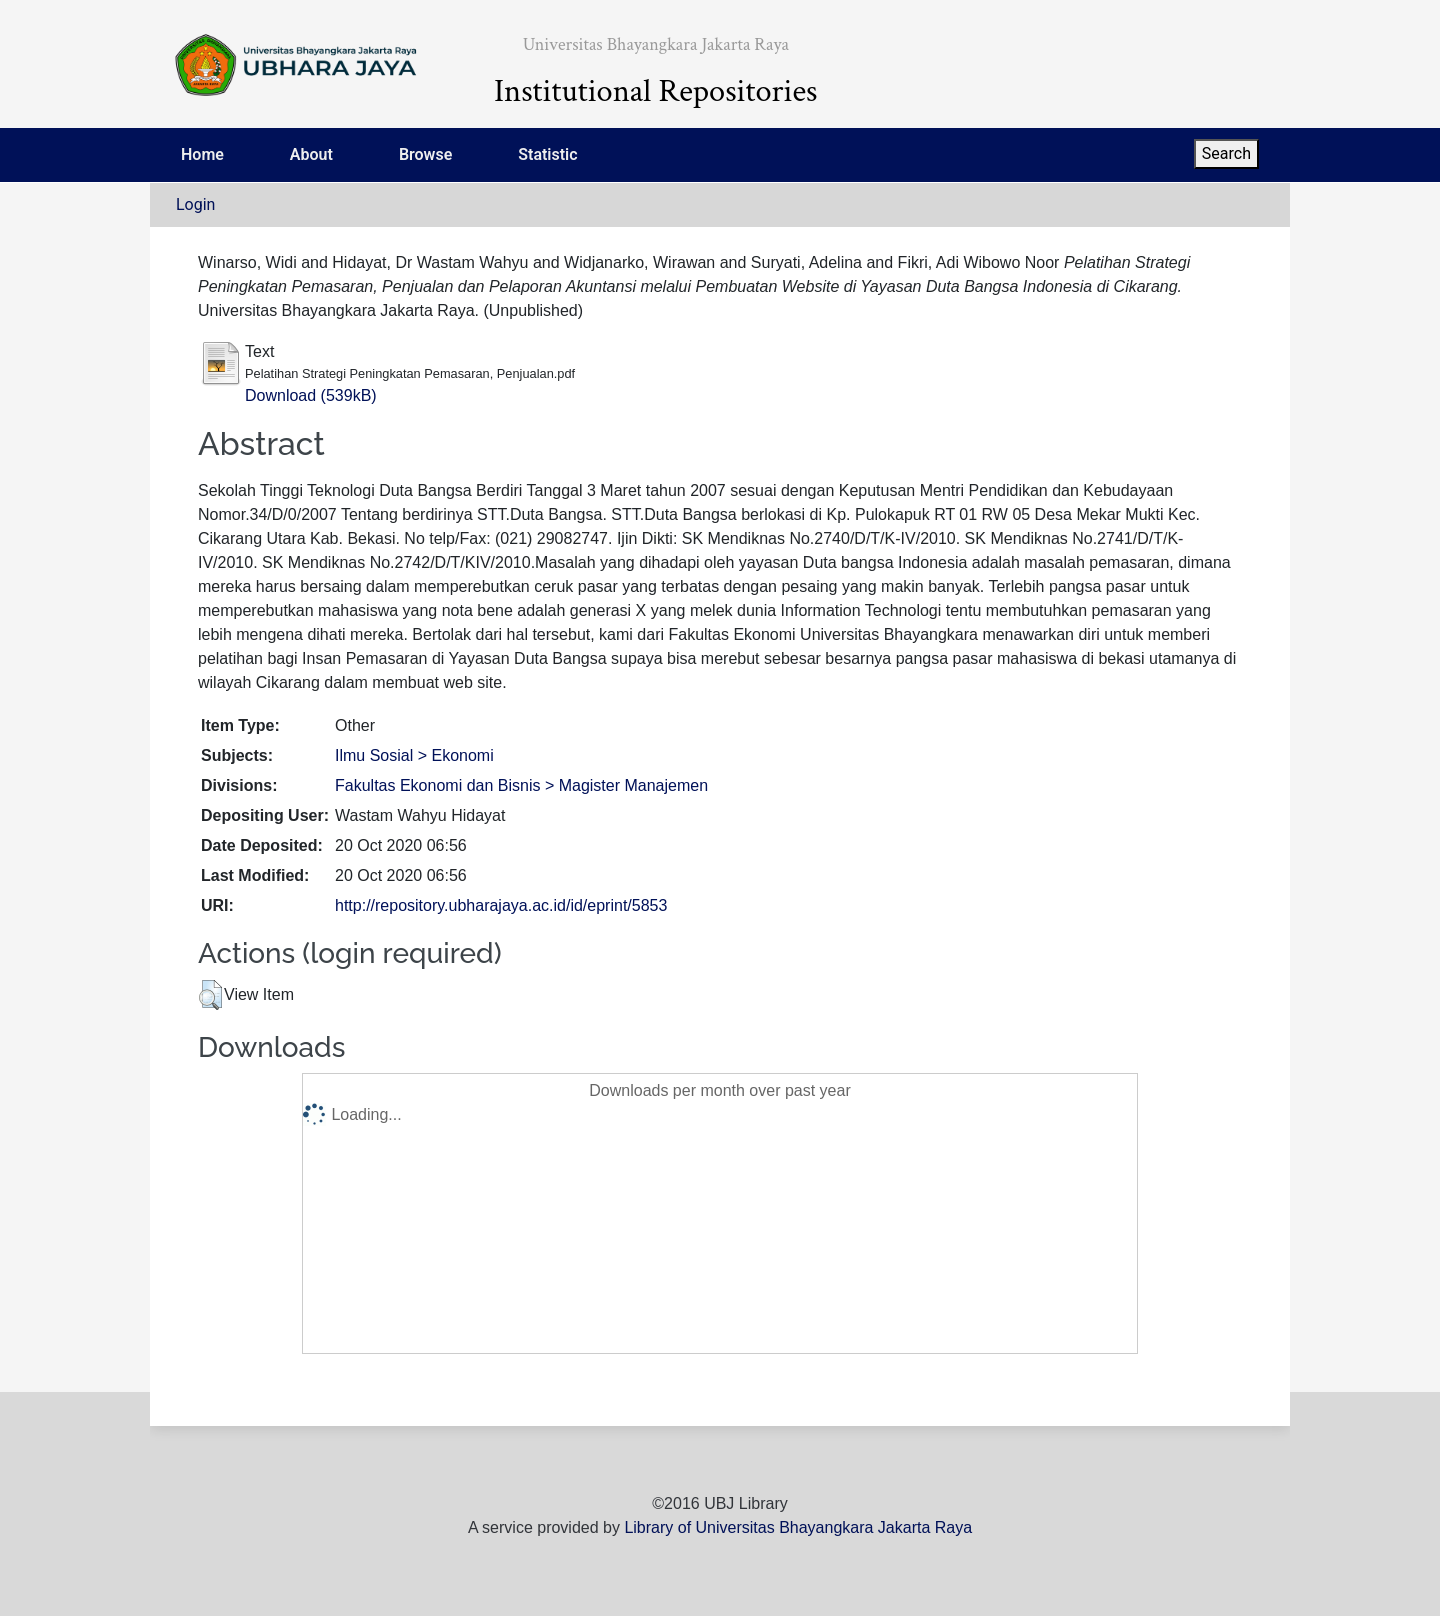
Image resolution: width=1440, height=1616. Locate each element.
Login (195, 204)
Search (1226, 153)
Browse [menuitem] (425, 154)
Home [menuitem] (202, 154)
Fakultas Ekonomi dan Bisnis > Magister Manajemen (521, 785)
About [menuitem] (311, 154)
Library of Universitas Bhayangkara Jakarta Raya (798, 1527)
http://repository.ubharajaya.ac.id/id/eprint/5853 (501, 905)
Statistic (547, 154)
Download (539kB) (311, 395)
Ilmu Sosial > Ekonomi (414, 755)
